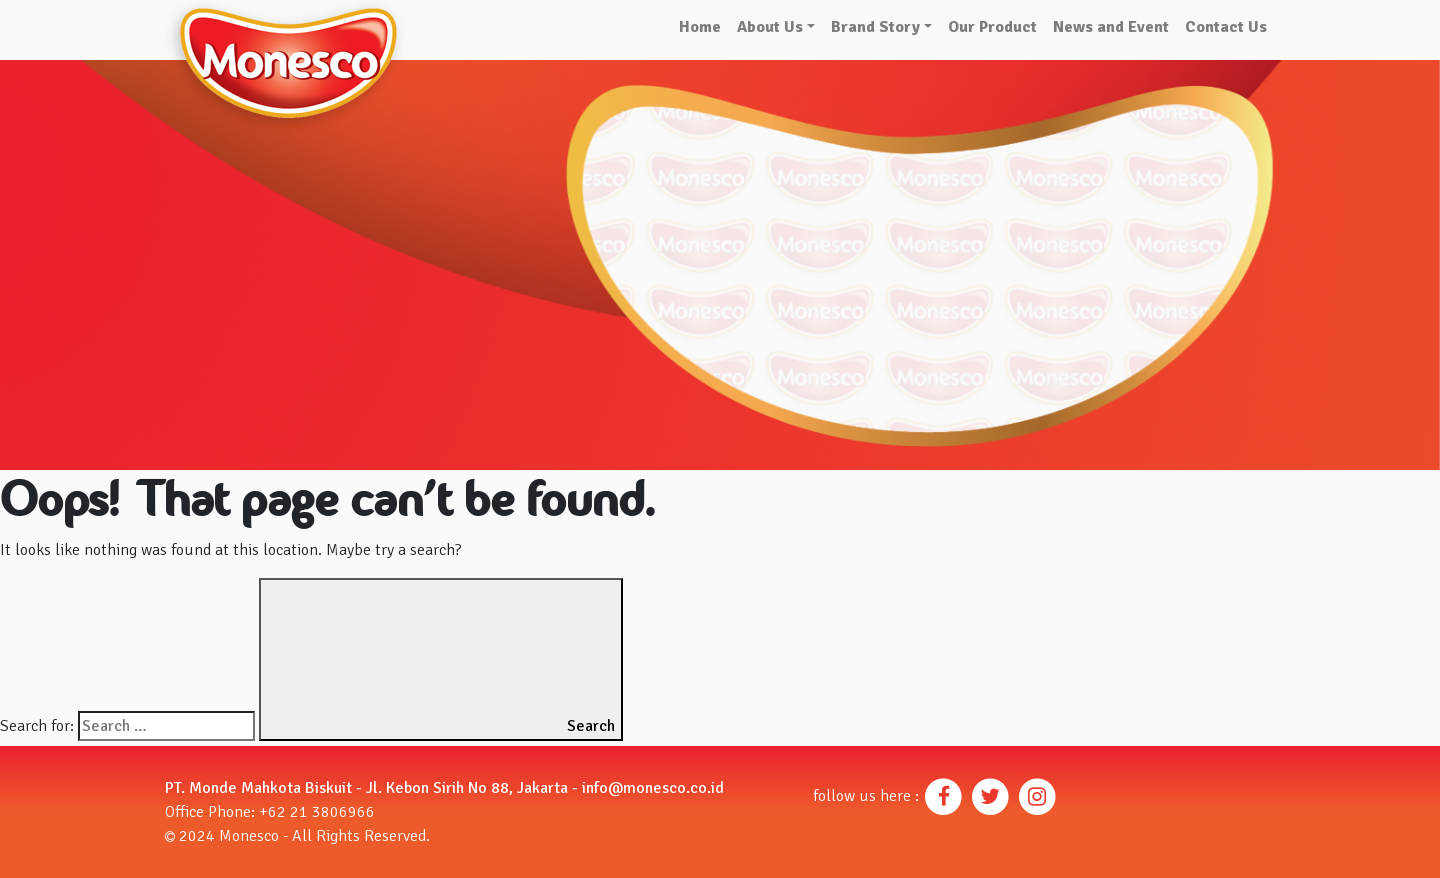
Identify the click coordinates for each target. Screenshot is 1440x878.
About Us (770, 27)
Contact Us (1226, 27)
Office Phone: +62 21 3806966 (270, 812)
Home (700, 27)
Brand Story (875, 27)
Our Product (992, 27)
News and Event (1111, 27)
